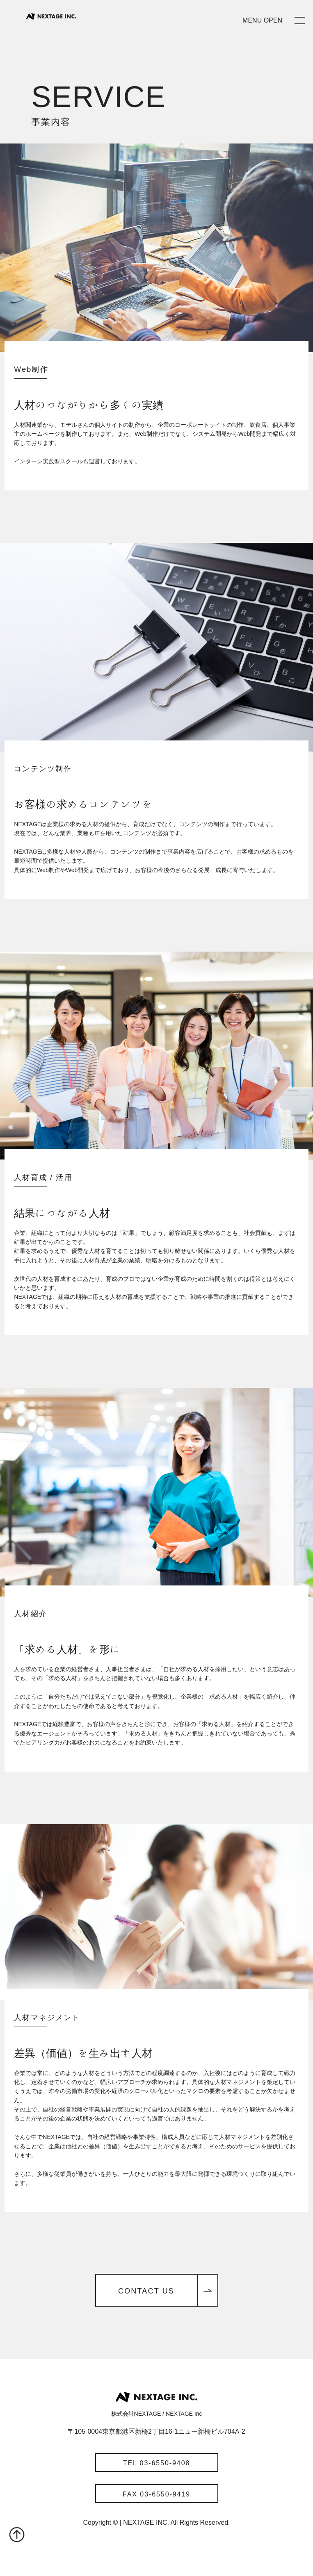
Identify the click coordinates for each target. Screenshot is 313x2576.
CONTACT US (146, 2291)
